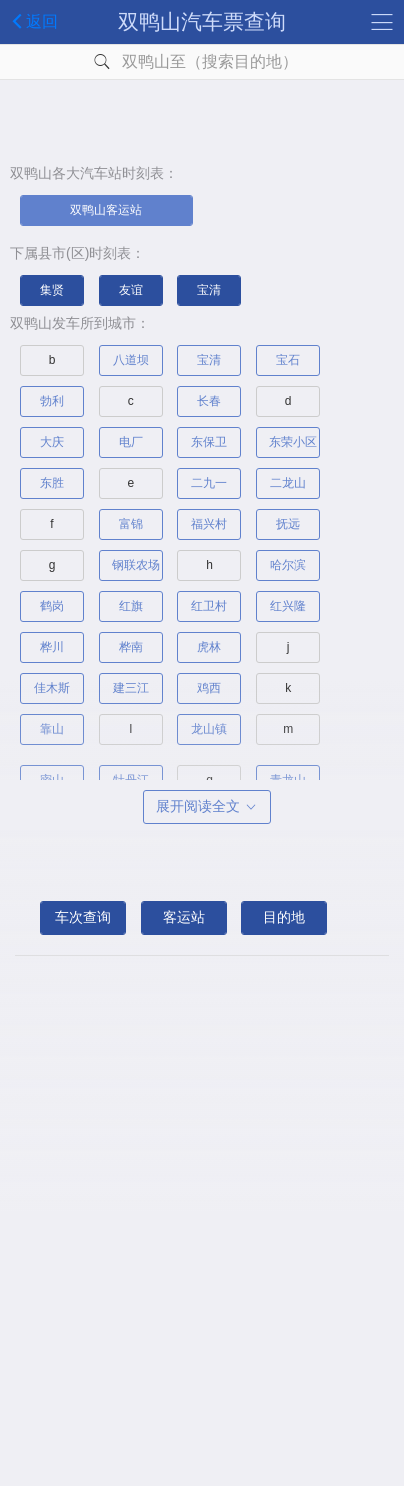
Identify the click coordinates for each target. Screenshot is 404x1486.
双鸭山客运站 (106, 210)
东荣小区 (293, 442)
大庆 (52, 442)
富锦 (131, 524)
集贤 (52, 290)
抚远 (288, 524)
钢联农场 (136, 565)
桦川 (52, 647)
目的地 (284, 917)
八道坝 (131, 360)
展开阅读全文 (207, 806)
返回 (31, 21)
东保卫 (209, 442)
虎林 (209, 647)
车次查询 (83, 917)
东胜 (52, 483)
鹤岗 (52, 606)
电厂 (131, 442)
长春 (209, 401)
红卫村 (209, 606)
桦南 (131, 647)
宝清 (209, 290)
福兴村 (209, 524)
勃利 (52, 401)
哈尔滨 (288, 565)
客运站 (184, 917)
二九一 (209, 483)
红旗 (131, 606)
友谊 (131, 290)
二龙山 (288, 483)
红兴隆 (288, 606)
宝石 (288, 360)
